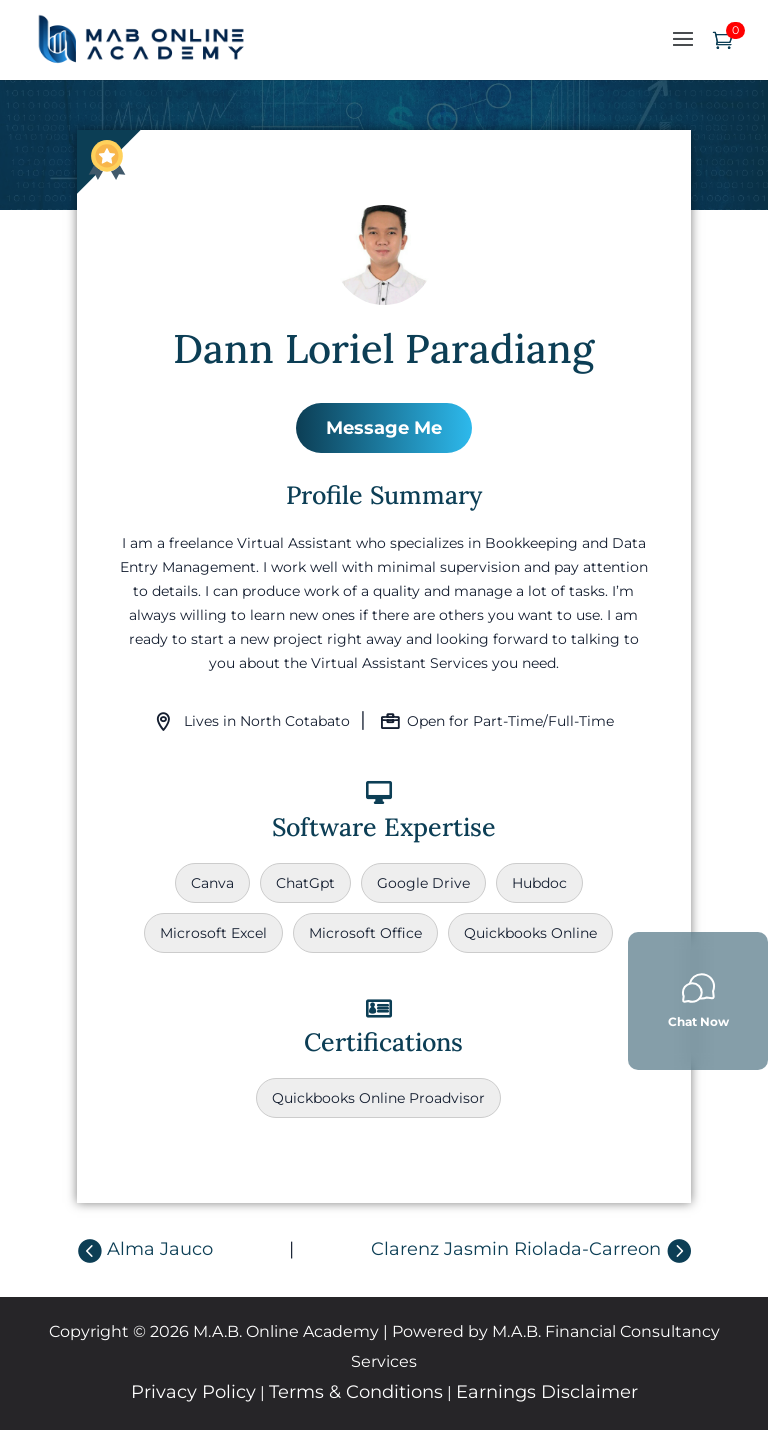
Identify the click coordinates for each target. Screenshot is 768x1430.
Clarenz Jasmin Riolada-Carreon (516, 1249)
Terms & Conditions (356, 1392)
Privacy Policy (193, 1392)
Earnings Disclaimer (547, 1392)
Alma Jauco (160, 1249)
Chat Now (698, 1000)
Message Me (384, 428)
